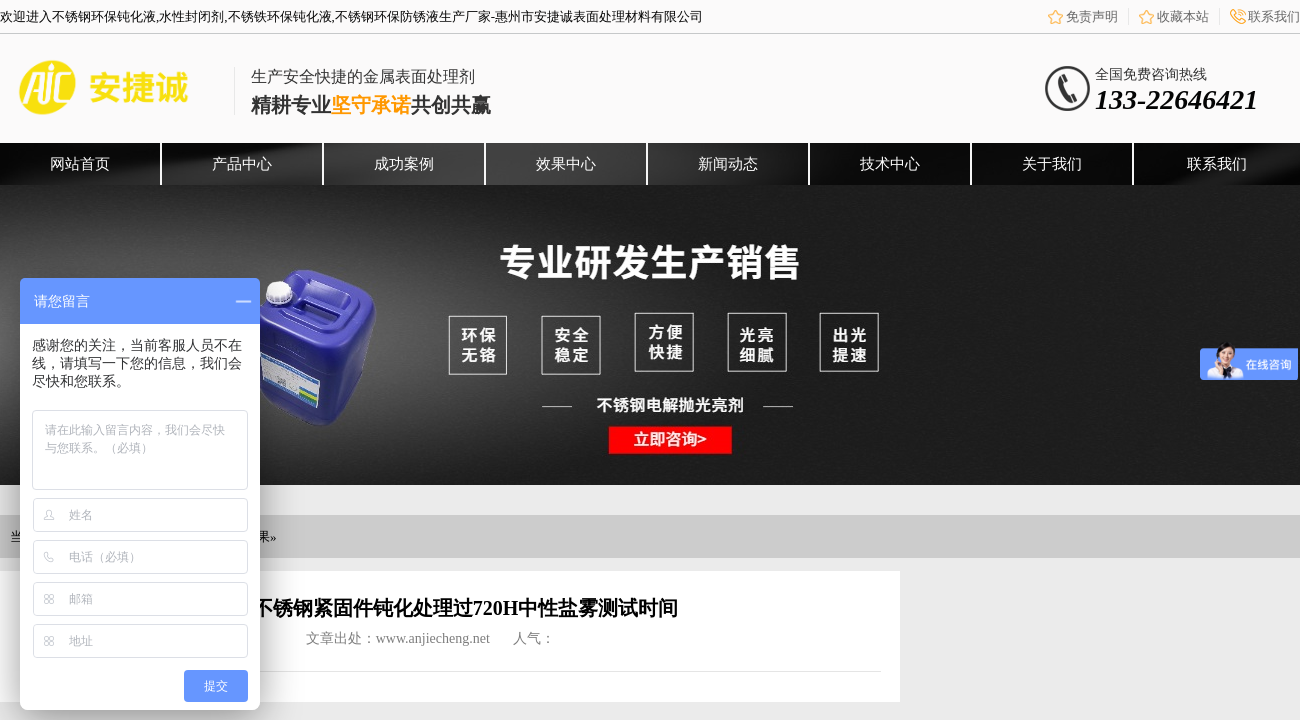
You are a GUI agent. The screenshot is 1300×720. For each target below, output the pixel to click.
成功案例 (404, 164)
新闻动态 (728, 164)
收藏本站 (1183, 16)
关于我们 (1052, 164)
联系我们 (1274, 16)
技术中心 (890, 164)
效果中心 (566, 164)
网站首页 (80, 164)
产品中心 (242, 164)
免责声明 (1092, 16)
